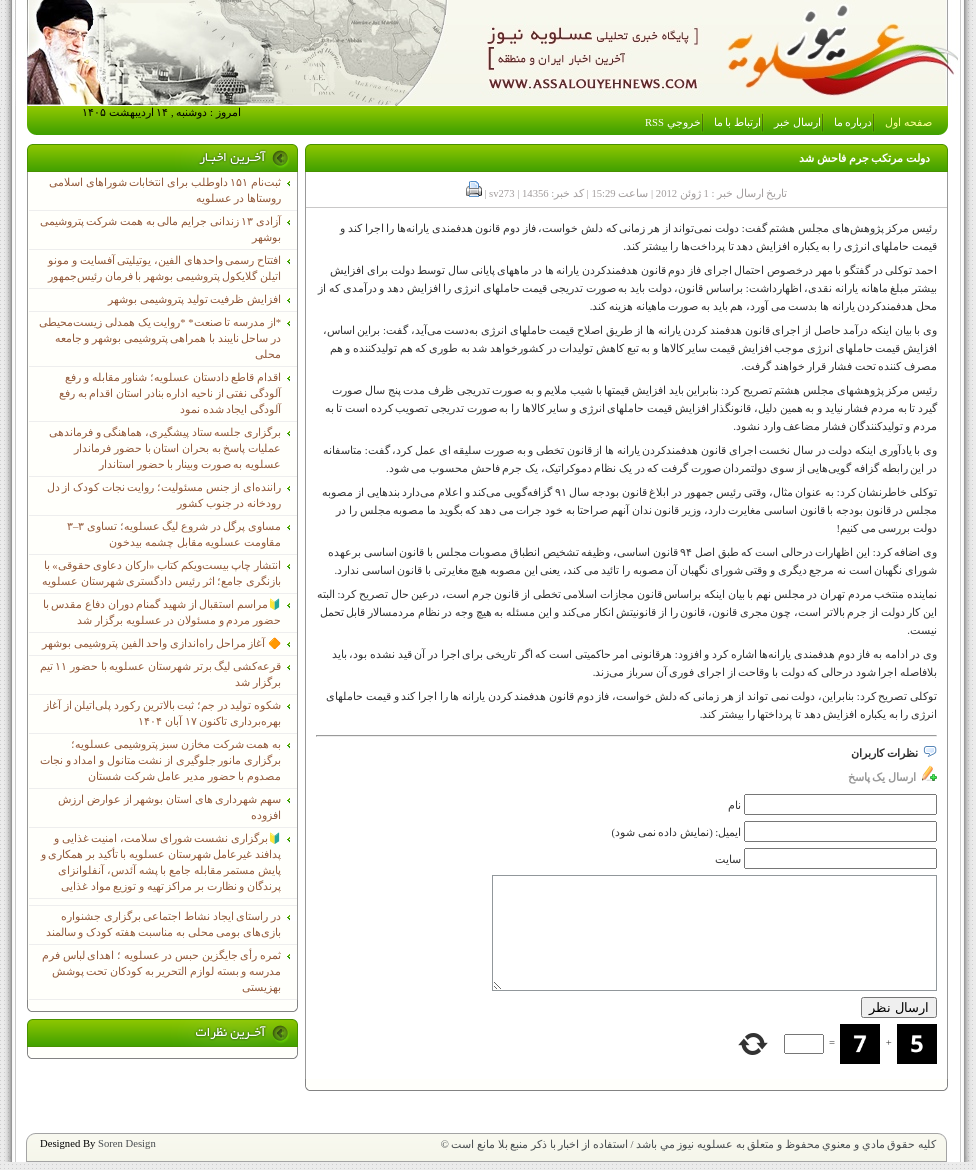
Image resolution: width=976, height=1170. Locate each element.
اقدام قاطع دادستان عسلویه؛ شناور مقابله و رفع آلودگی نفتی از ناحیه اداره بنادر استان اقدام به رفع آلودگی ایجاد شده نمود (170, 393)
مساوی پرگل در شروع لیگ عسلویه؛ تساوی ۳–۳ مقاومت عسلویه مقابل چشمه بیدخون (174, 534)
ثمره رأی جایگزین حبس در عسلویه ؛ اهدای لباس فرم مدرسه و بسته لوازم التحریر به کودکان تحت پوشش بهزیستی (161, 971)
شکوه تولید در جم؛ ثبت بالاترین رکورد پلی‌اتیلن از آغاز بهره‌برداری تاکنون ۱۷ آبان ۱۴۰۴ (162, 713)
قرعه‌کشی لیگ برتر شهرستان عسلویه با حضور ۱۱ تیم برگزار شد (160, 674)
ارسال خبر (797, 122)
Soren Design (127, 1143)
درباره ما (853, 122)
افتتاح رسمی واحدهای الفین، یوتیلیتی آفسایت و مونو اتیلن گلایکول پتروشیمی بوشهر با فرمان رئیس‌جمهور (164, 268)
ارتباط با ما (737, 122)
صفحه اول (908, 122)
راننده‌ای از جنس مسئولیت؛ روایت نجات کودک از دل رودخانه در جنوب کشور (164, 495)
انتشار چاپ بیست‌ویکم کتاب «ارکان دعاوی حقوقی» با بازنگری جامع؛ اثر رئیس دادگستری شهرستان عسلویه (161, 573)
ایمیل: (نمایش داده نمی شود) (677, 832)
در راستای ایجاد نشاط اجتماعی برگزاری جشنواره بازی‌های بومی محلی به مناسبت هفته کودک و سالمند (163, 924)
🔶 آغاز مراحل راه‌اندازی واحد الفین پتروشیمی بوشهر (161, 643)
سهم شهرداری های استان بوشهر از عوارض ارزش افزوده (169, 807)
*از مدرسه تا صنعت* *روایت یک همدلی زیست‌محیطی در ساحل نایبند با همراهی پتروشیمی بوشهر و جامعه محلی (160, 338)
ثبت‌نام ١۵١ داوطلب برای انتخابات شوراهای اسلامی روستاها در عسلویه (165, 190)
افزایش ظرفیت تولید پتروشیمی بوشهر (194, 299)
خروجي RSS (673, 122)
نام (734, 805)
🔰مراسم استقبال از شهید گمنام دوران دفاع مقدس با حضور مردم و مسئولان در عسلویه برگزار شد (162, 612)
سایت (728, 859)
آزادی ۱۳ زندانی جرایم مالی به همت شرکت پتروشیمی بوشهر (160, 229)
